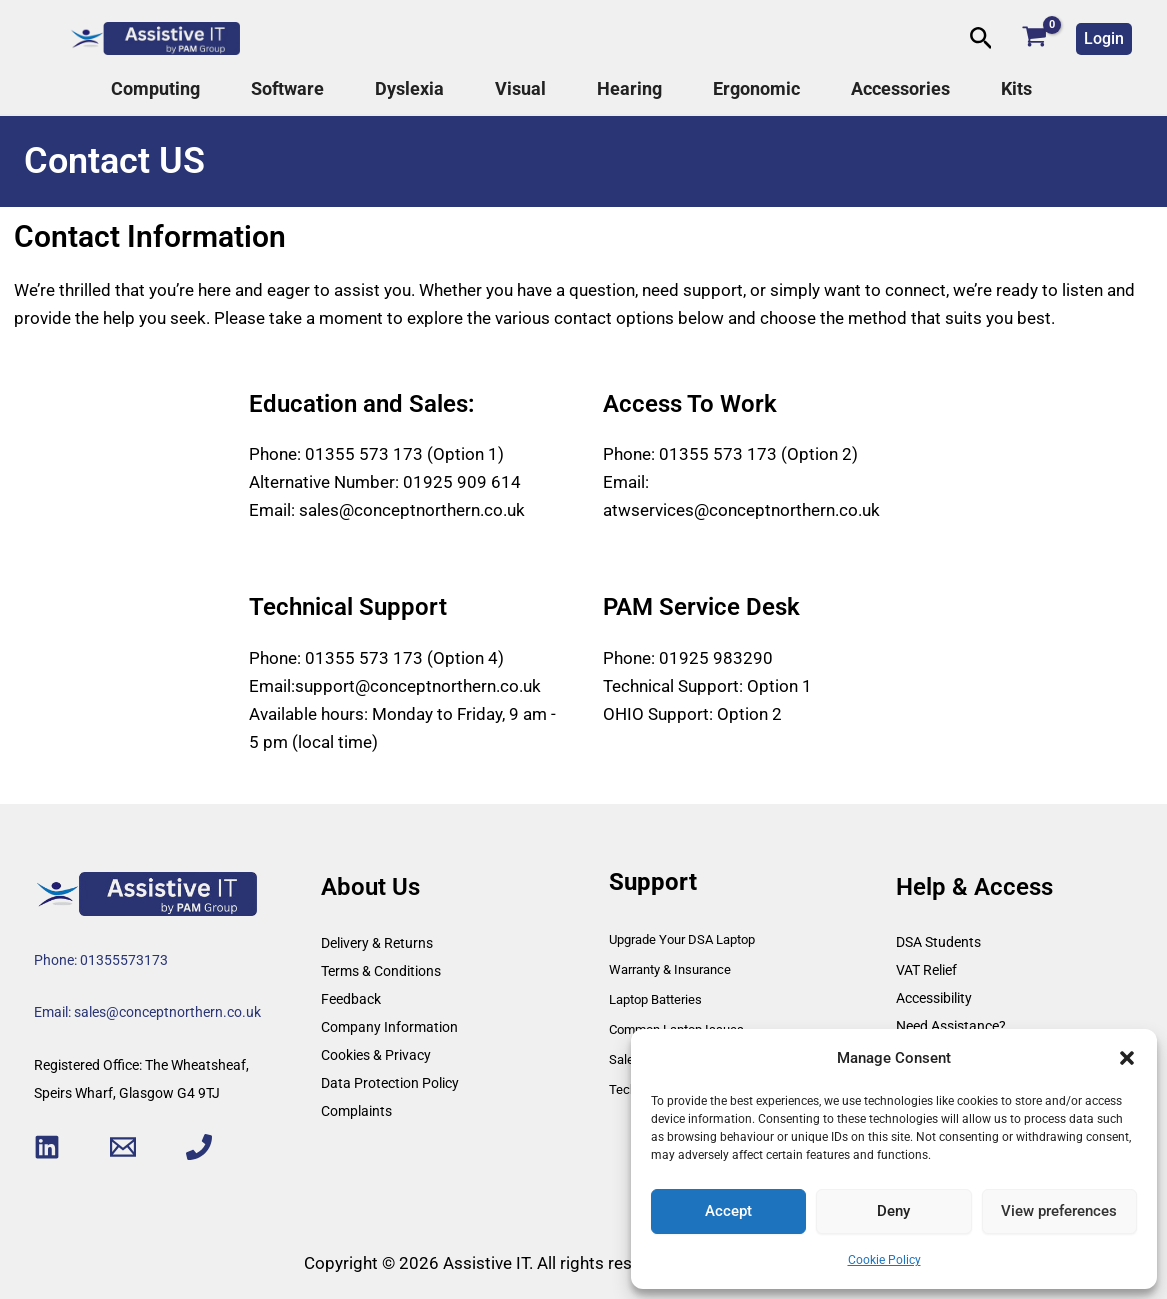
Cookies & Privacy (376, 1055)
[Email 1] (123, 1147)
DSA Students (938, 942)
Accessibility (934, 998)
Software (287, 89)
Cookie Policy (884, 1260)
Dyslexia (409, 89)
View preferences (1059, 1211)
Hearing (629, 89)
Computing (155, 89)
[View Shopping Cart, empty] (1034, 38)
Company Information (389, 1027)
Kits (1016, 89)
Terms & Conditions (381, 971)
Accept (728, 1211)
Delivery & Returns (377, 943)
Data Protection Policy (390, 1083)
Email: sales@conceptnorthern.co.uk (147, 1012)
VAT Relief (926, 970)
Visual (520, 89)
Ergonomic (756, 89)
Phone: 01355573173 (101, 960)
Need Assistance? (951, 1026)
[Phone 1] (199, 1147)
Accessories (900, 89)
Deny (893, 1211)
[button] (1127, 1058)
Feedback (351, 999)
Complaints (356, 1111)
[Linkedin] (47, 1147)
